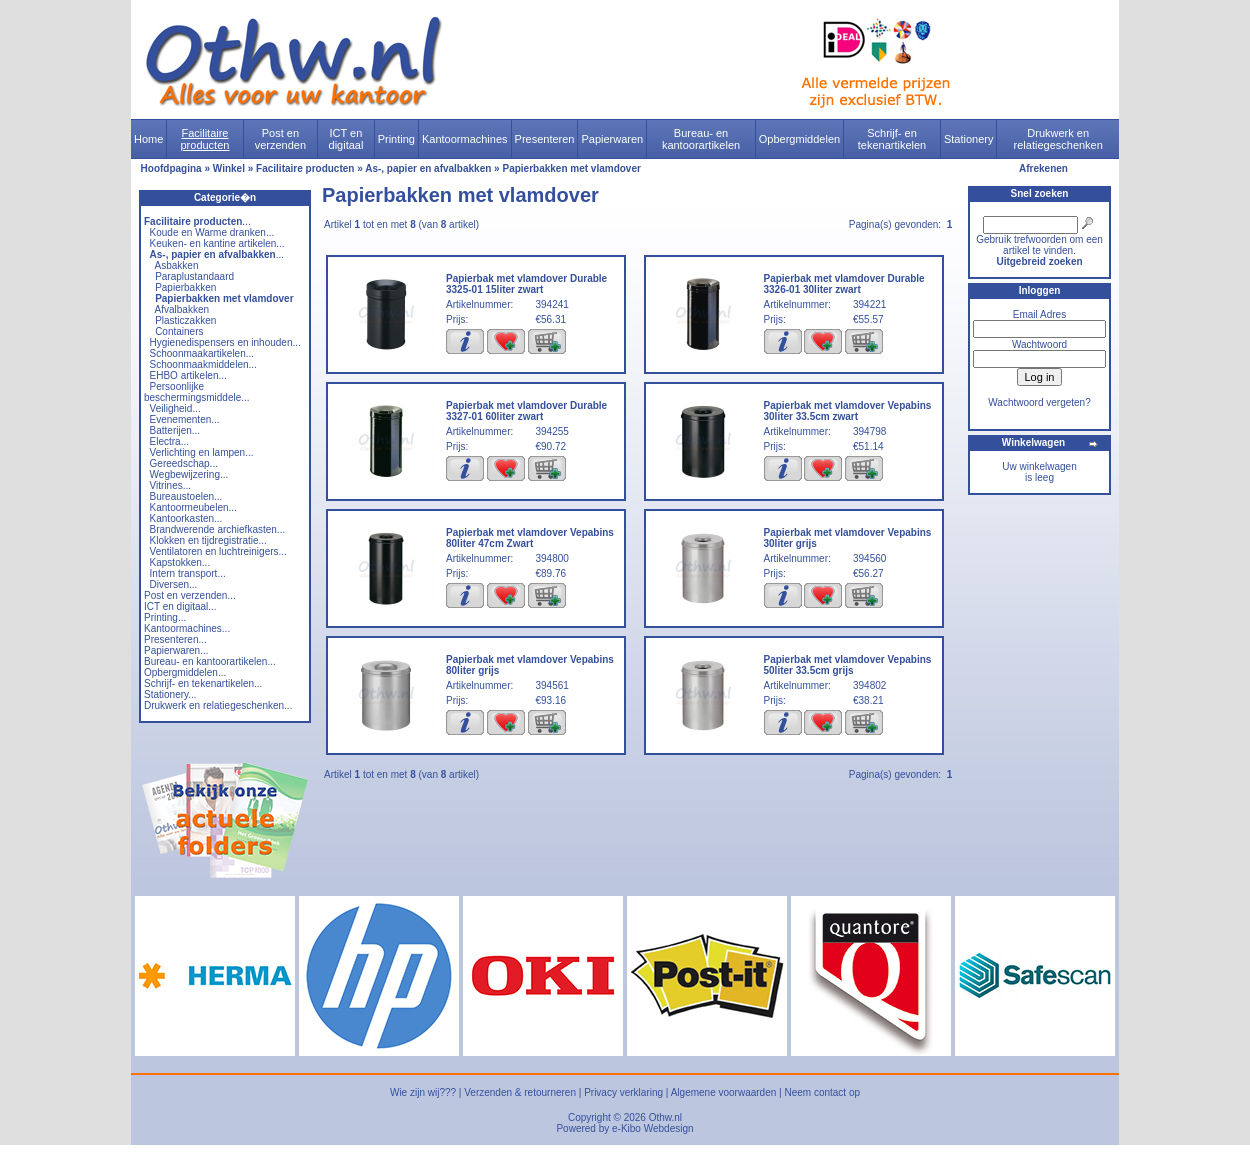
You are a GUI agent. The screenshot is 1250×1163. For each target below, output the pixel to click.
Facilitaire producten (204, 139)
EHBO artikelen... (188, 375)
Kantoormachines (465, 139)
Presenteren (545, 139)
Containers (179, 331)
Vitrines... (171, 485)
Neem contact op (822, 1092)
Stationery (969, 139)
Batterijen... (175, 430)
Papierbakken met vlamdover (571, 168)
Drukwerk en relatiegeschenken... (218, 705)
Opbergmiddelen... (185, 672)
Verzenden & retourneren (520, 1092)
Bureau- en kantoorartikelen (701, 139)
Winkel (229, 168)
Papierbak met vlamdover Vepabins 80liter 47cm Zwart (530, 538)
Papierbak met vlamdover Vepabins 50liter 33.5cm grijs (848, 665)
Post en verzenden (280, 139)
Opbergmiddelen (799, 139)
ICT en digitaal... (180, 606)
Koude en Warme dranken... (212, 232)
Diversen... (174, 584)
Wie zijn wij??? (423, 1092)
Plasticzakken (185, 320)
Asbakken (177, 265)
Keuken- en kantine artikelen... (217, 243)
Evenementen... (185, 419)
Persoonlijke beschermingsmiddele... (197, 392)
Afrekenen (1043, 168)
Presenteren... (175, 639)
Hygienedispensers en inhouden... (225, 342)
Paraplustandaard (194, 276)
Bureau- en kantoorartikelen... (210, 661)
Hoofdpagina (171, 168)
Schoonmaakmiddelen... (203, 364)
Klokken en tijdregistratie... (208, 540)
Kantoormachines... (187, 628)
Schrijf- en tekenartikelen (892, 139)
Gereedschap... (184, 463)
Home (148, 139)
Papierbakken (185, 287)
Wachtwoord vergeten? (1039, 402)
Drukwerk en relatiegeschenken (1058, 139)
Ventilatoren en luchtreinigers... (218, 551)
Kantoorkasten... (186, 518)
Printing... (165, 617)
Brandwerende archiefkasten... (218, 529)
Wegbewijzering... (189, 474)
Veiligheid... (175, 408)
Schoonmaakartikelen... (202, 353)
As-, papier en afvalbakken (428, 168)
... (197, 221)
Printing (396, 139)
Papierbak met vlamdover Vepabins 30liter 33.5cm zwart (848, 411)
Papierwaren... (176, 650)
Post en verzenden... (190, 595)
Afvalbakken (182, 309)
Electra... (169, 441)
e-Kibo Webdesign (653, 1128)
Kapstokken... (180, 562)
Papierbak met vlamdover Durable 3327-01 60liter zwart (526, 411)
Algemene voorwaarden (724, 1092)
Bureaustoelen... (186, 496)
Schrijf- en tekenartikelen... (203, 683)
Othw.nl (665, 1117)
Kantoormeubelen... (193, 507)
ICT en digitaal (346, 139)
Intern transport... (188, 573)
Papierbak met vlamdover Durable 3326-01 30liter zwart (844, 284)
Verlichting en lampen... (202, 452)
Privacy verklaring (623, 1092)
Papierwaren (612, 139)
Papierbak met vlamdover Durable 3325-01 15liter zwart (526, 284)
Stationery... (170, 694)
